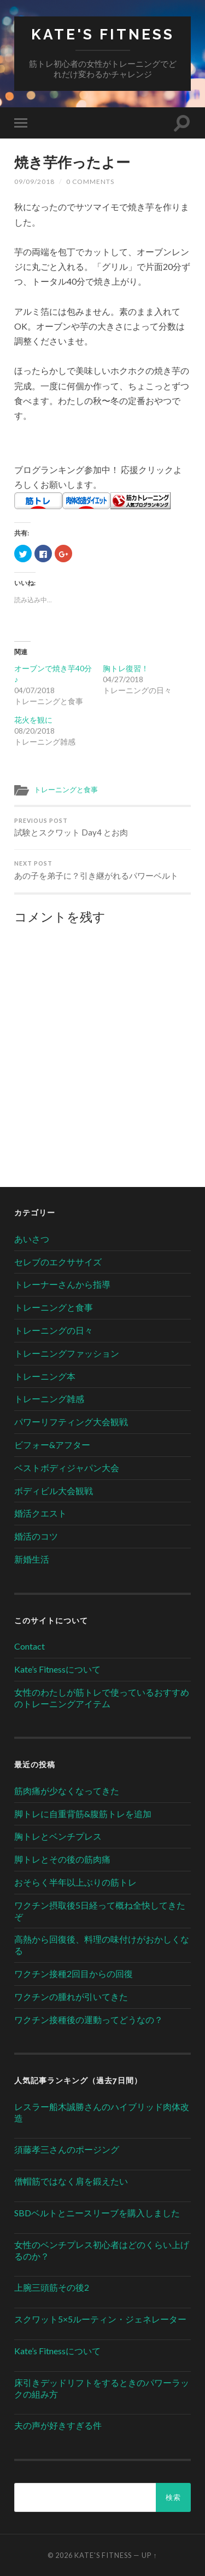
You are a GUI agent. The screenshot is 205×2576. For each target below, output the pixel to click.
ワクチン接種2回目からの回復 (73, 1973)
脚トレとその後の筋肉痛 (62, 1859)
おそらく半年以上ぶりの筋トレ (75, 1882)
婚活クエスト (40, 1513)
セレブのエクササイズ (58, 1262)
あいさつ (31, 1239)
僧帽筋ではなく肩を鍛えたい (71, 2181)
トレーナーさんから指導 (62, 1284)
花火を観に (33, 719)
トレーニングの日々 (53, 1330)
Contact (29, 1646)
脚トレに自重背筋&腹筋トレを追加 (82, 1813)
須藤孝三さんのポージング (66, 2149)
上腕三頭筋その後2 (51, 2287)
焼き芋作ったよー (72, 162)
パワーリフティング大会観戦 (71, 1421)
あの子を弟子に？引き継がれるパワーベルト (102, 870)
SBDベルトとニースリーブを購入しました (97, 2213)
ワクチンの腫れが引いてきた (71, 1996)
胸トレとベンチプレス (58, 1836)
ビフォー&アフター (52, 1444)
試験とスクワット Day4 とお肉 (102, 827)
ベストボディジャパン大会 (66, 1467)
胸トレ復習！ (126, 668)
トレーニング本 (44, 1376)
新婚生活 (31, 1559)
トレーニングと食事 (66, 789)
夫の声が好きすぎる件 (58, 2425)
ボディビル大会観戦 (53, 1490)
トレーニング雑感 (49, 1398)
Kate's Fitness (102, 34)
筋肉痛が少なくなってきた (66, 1790)
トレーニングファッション (66, 1353)
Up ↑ (149, 2555)
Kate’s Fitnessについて (57, 1669)
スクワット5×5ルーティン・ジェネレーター (100, 2319)
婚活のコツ (36, 1536)
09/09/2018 (34, 181)
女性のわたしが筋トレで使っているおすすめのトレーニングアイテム (101, 1698)
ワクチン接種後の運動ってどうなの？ (88, 2019)
